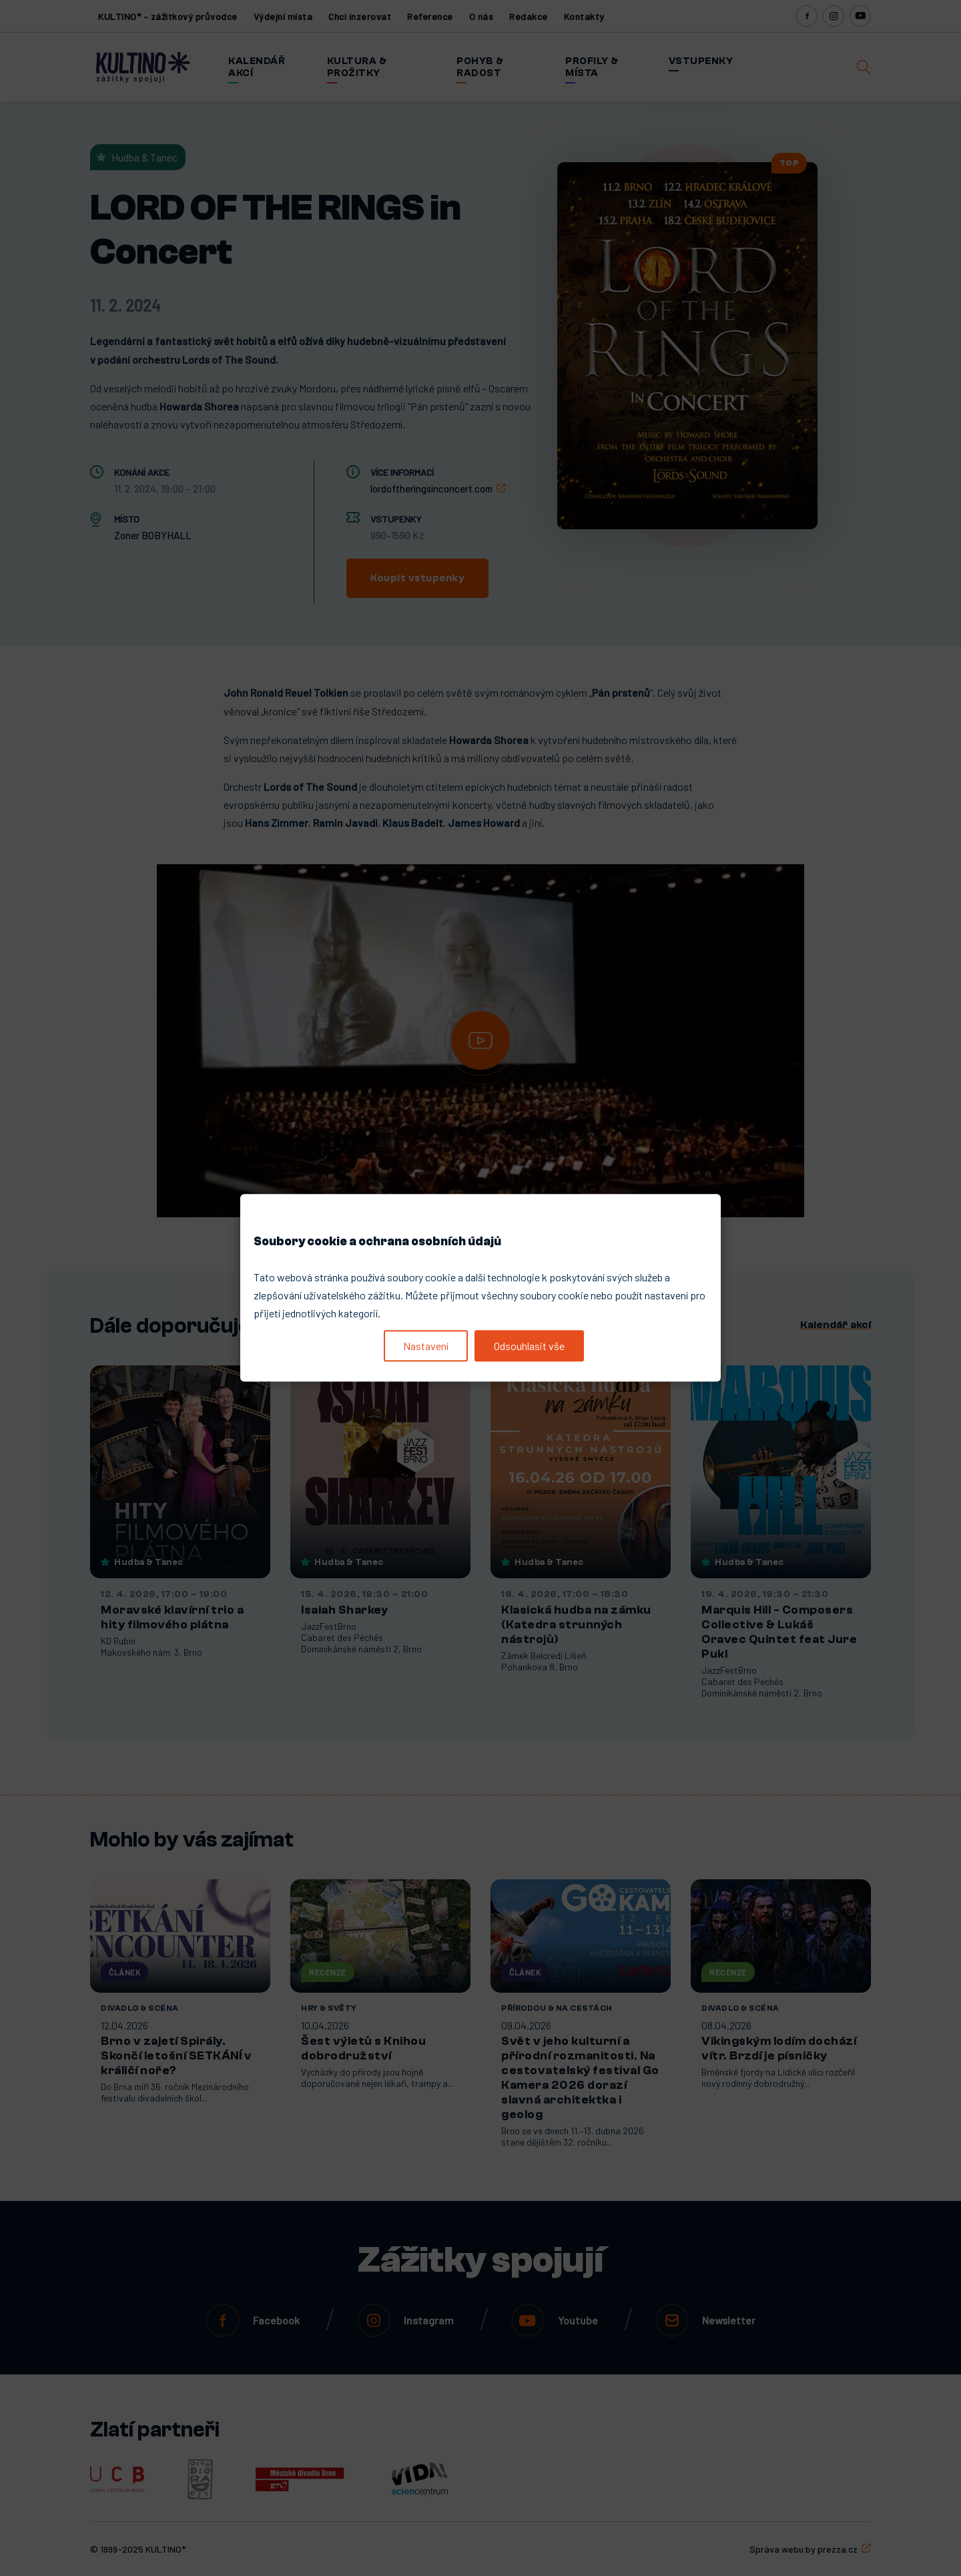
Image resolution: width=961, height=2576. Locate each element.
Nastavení (425, 1345)
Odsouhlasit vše (529, 1345)
